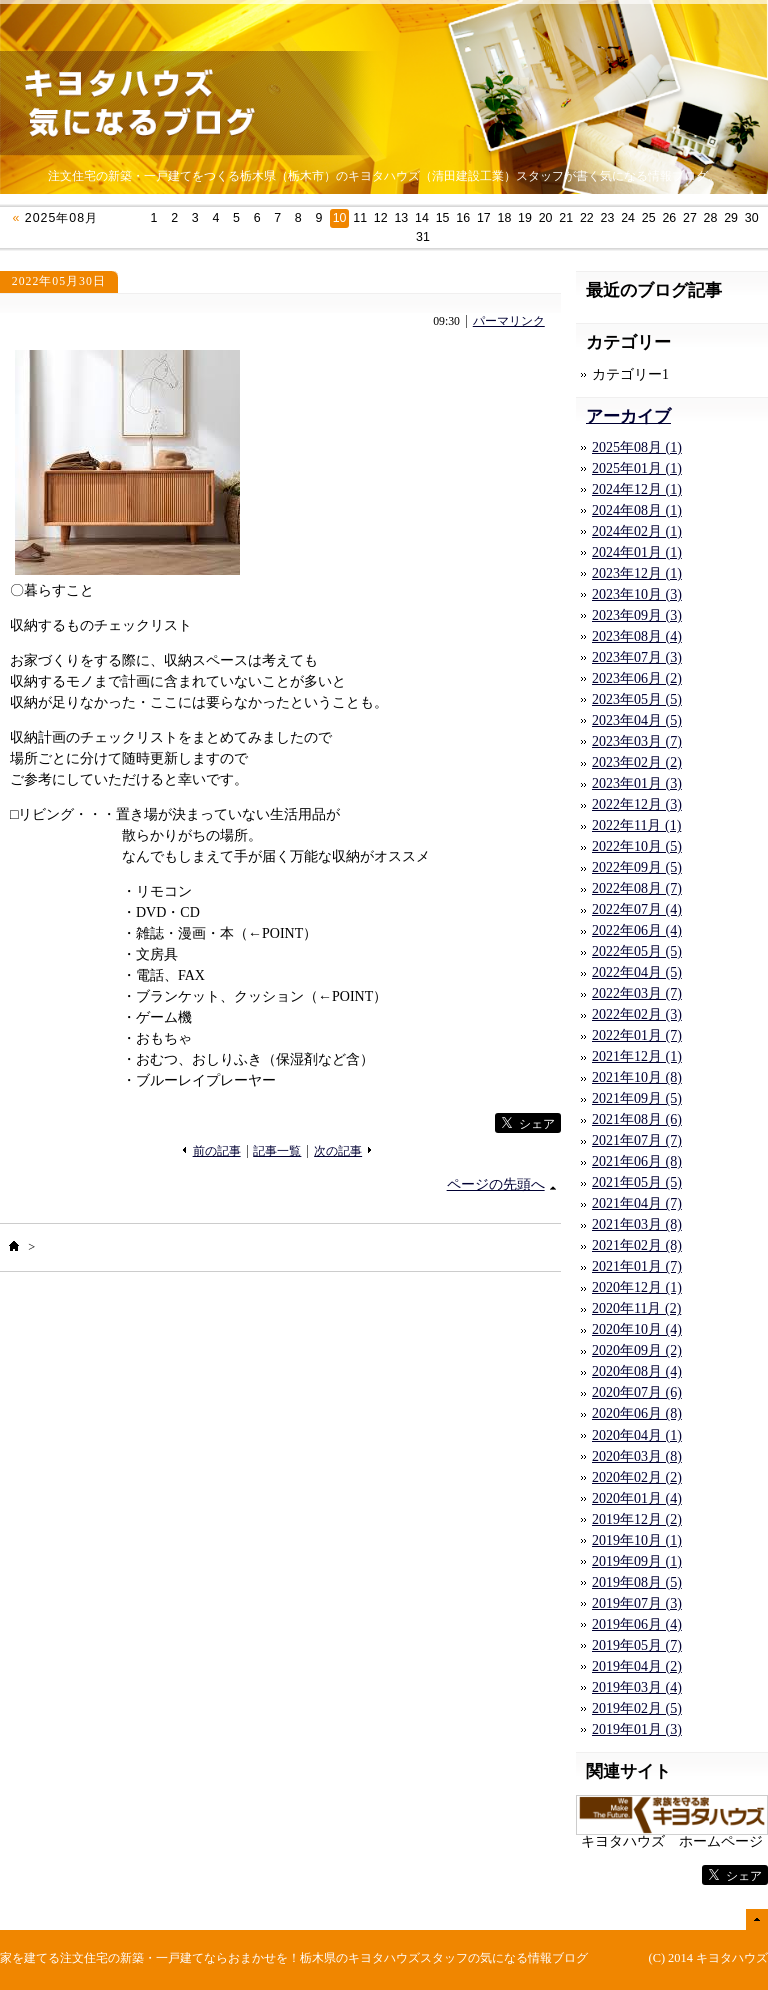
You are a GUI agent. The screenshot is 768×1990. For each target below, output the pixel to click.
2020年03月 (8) (637, 1456)
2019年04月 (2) (637, 1666)
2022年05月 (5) (637, 951)
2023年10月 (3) (637, 594)
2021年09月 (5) (637, 1098)
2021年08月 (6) (637, 1119)
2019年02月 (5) (637, 1708)
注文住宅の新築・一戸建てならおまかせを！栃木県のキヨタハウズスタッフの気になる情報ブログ (324, 1958)
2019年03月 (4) (637, 1687)
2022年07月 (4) (637, 909)
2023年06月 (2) (637, 678)
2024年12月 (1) (637, 489)
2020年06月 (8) (637, 1413)
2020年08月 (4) (637, 1371)
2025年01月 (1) (637, 468)
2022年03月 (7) (637, 993)
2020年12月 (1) (637, 1287)
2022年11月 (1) (636, 825)
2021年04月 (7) (637, 1203)
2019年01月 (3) (637, 1729)
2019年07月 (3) (637, 1603)
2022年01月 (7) (637, 1035)
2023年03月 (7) (637, 741)
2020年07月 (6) (637, 1392)
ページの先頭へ (496, 1184)
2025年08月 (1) (637, 447)
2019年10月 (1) (637, 1540)
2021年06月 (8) (637, 1161)
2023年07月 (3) (637, 657)
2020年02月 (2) (637, 1477)
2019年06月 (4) (637, 1624)
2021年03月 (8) (637, 1224)
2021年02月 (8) (637, 1245)
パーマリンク (509, 321)
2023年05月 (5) (637, 699)
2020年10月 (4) (637, 1329)
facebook (454, 1123)
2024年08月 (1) (637, 510)
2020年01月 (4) (637, 1498)
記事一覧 (277, 1151)
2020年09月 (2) (637, 1350)
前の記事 (217, 1151)
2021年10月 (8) (637, 1077)
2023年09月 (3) (637, 615)
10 (340, 218)
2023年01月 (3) (637, 783)
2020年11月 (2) (636, 1308)
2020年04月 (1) (637, 1435)
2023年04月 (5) (637, 720)
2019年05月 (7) (637, 1645)
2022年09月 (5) (637, 867)
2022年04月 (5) (637, 972)
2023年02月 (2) (637, 762)
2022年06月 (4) (637, 930)
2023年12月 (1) (637, 573)
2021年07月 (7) (637, 1140)
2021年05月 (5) (637, 1182)
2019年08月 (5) (637, 1582)
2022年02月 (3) (637, 1014)
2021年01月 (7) (637, 1266)
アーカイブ (628, 416)
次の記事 (338, 1151)
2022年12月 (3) (637, 804)
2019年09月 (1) (637, 1561)
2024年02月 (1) (637, 531)
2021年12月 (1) (637, 1056)
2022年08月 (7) (637, 888)
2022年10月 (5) (637, 846)
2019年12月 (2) (637, 1519)
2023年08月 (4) (637, 636)
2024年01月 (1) (637, 552)
